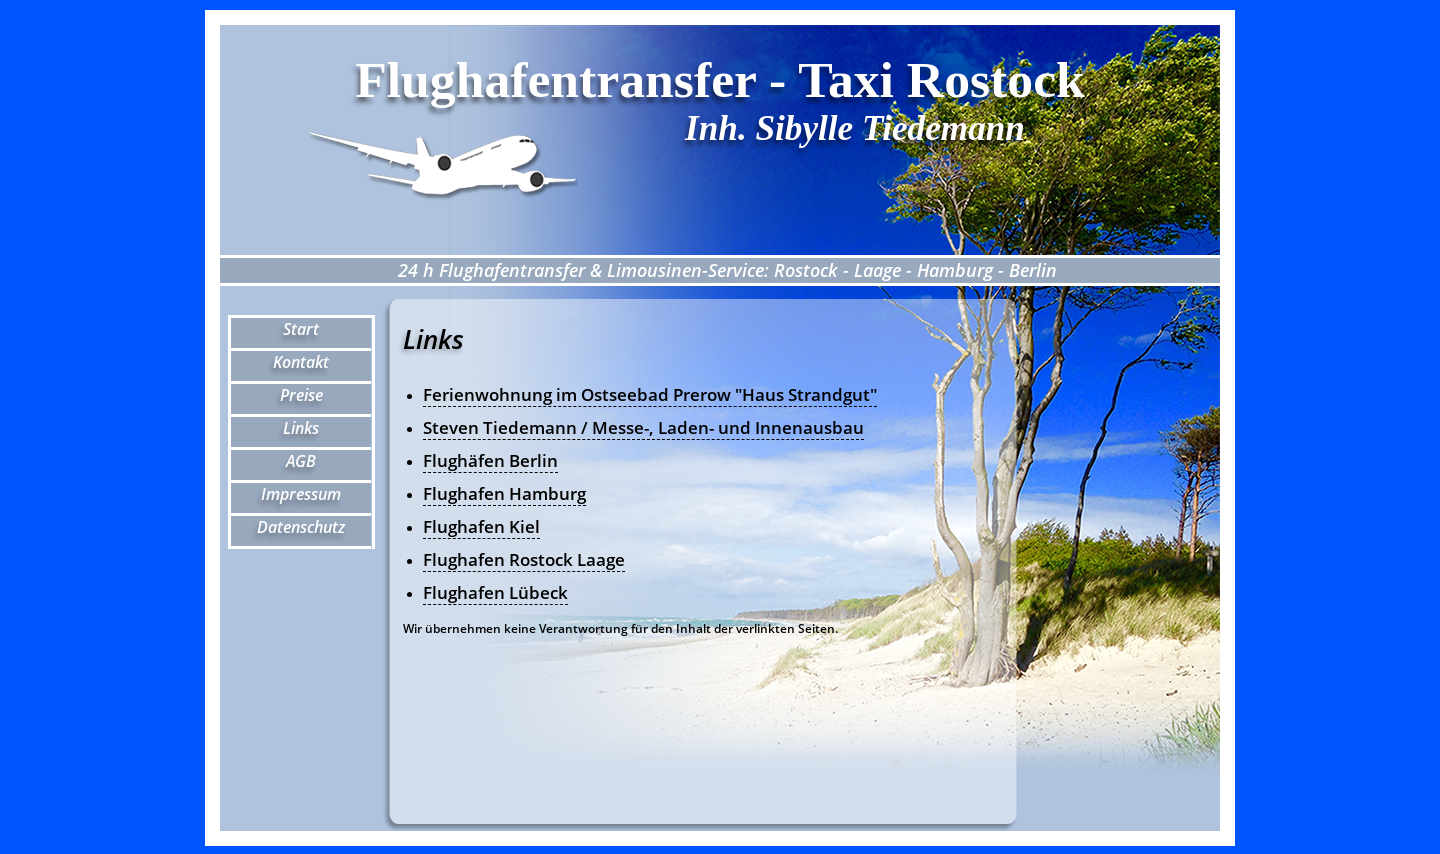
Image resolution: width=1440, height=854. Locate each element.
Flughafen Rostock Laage (524, 559)
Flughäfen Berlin (490, 460)
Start (301, 329)
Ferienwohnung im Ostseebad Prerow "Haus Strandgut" (650, 394)
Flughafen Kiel (481, 526)
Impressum (301, 494)
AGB (301, 461)
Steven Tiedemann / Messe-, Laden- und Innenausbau (643, 427)
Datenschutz (301, 527)
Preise (301, 395)
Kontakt (301, 362)
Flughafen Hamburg (504, 493)
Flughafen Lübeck (495, 592)
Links (301, 428)
